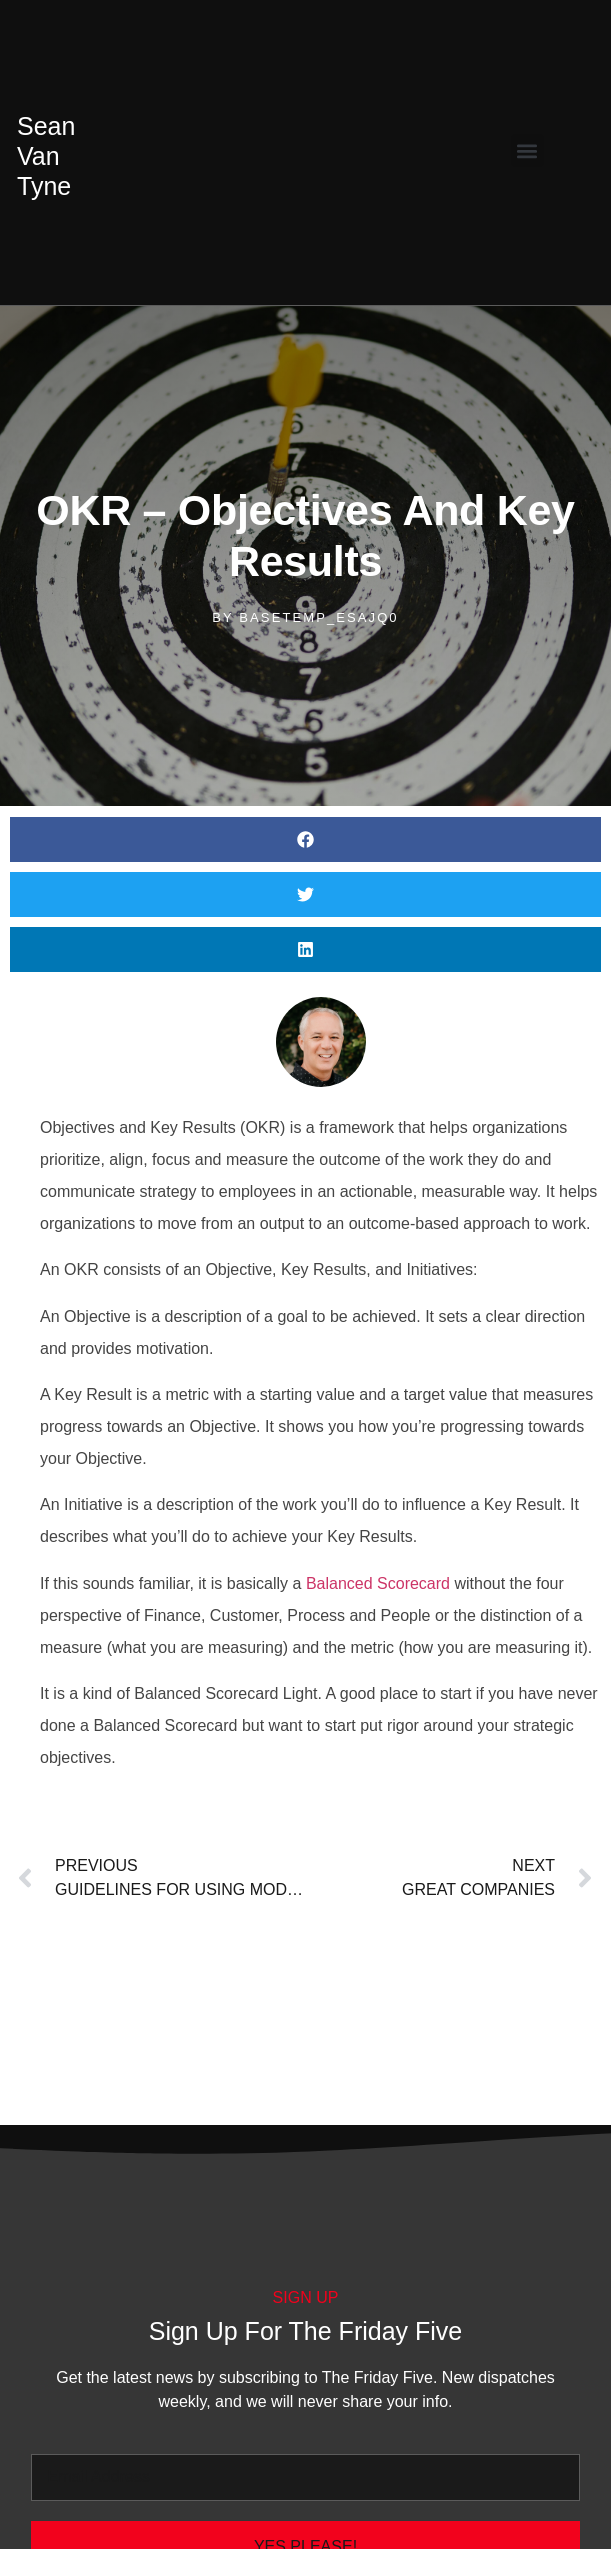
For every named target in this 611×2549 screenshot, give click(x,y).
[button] (527, 150)
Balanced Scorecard (378, 1583)
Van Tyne (46, 156)
